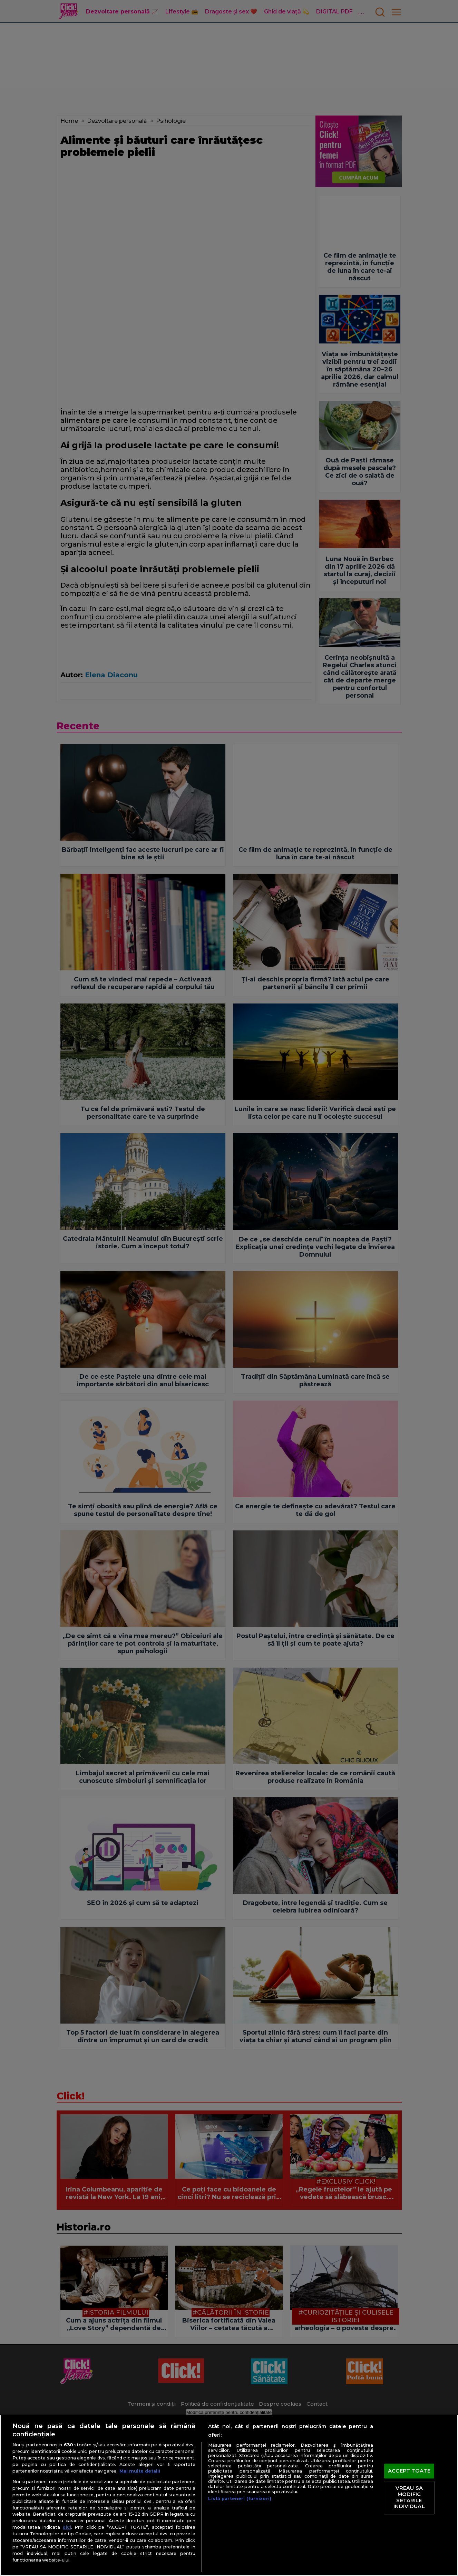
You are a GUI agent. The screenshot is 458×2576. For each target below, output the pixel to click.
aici (67, 2527)
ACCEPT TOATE (409, 2471)
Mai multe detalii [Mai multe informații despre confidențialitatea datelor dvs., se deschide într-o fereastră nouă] (139, 2471)
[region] (229, 2495)
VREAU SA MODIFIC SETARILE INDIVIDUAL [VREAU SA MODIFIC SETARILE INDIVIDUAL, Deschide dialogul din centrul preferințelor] (409, 2497)
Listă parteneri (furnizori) (239, 2498)
